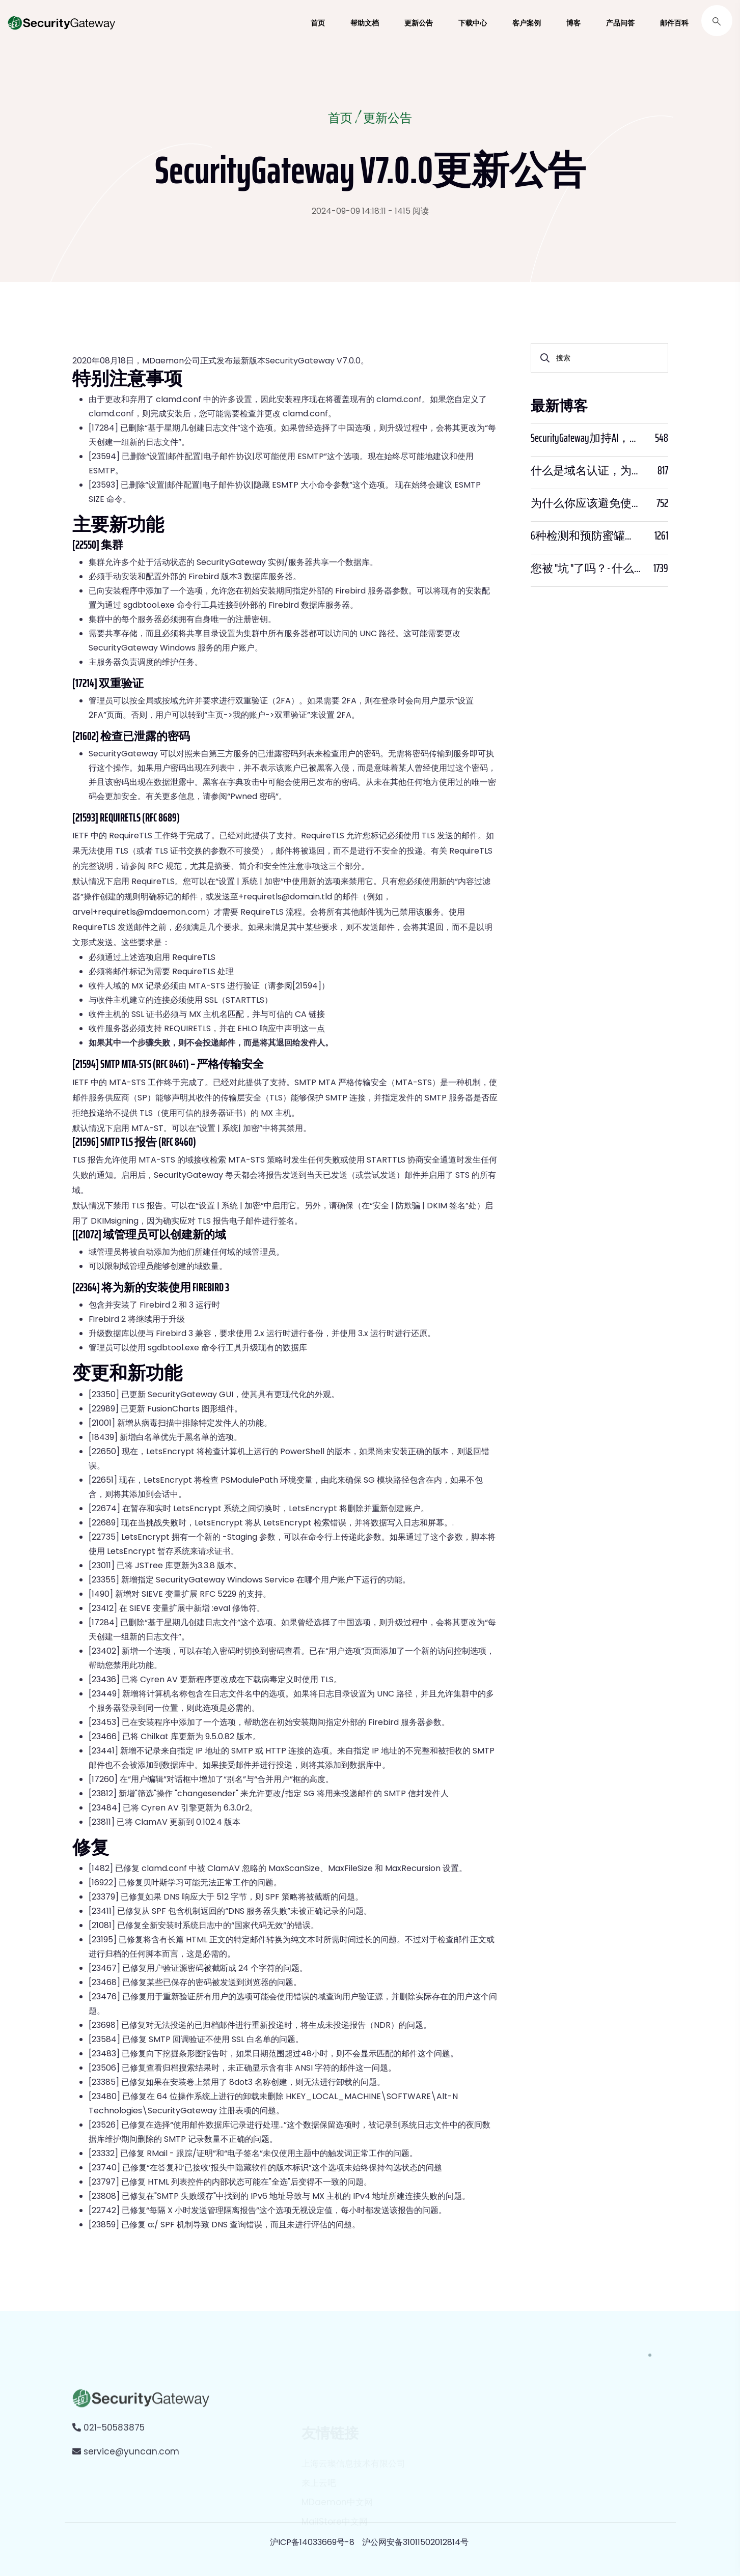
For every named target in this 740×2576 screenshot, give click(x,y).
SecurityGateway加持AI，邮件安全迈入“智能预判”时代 (586, 438)
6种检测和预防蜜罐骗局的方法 (586, 536)
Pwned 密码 (253, 796)
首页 (340, 119)
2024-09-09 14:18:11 (349, 211)
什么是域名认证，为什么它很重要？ (586, 471)
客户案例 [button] (526, 23)
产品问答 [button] (620, 23)
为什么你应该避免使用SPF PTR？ (586, 503)
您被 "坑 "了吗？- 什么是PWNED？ (586, 568)
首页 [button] (318, 23)
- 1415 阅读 (408, 211)
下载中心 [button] (472, 23)
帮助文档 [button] (364, 23)
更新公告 (387, 119)
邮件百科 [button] (674, 23)
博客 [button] (573, 23)
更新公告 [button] (418, 23)
